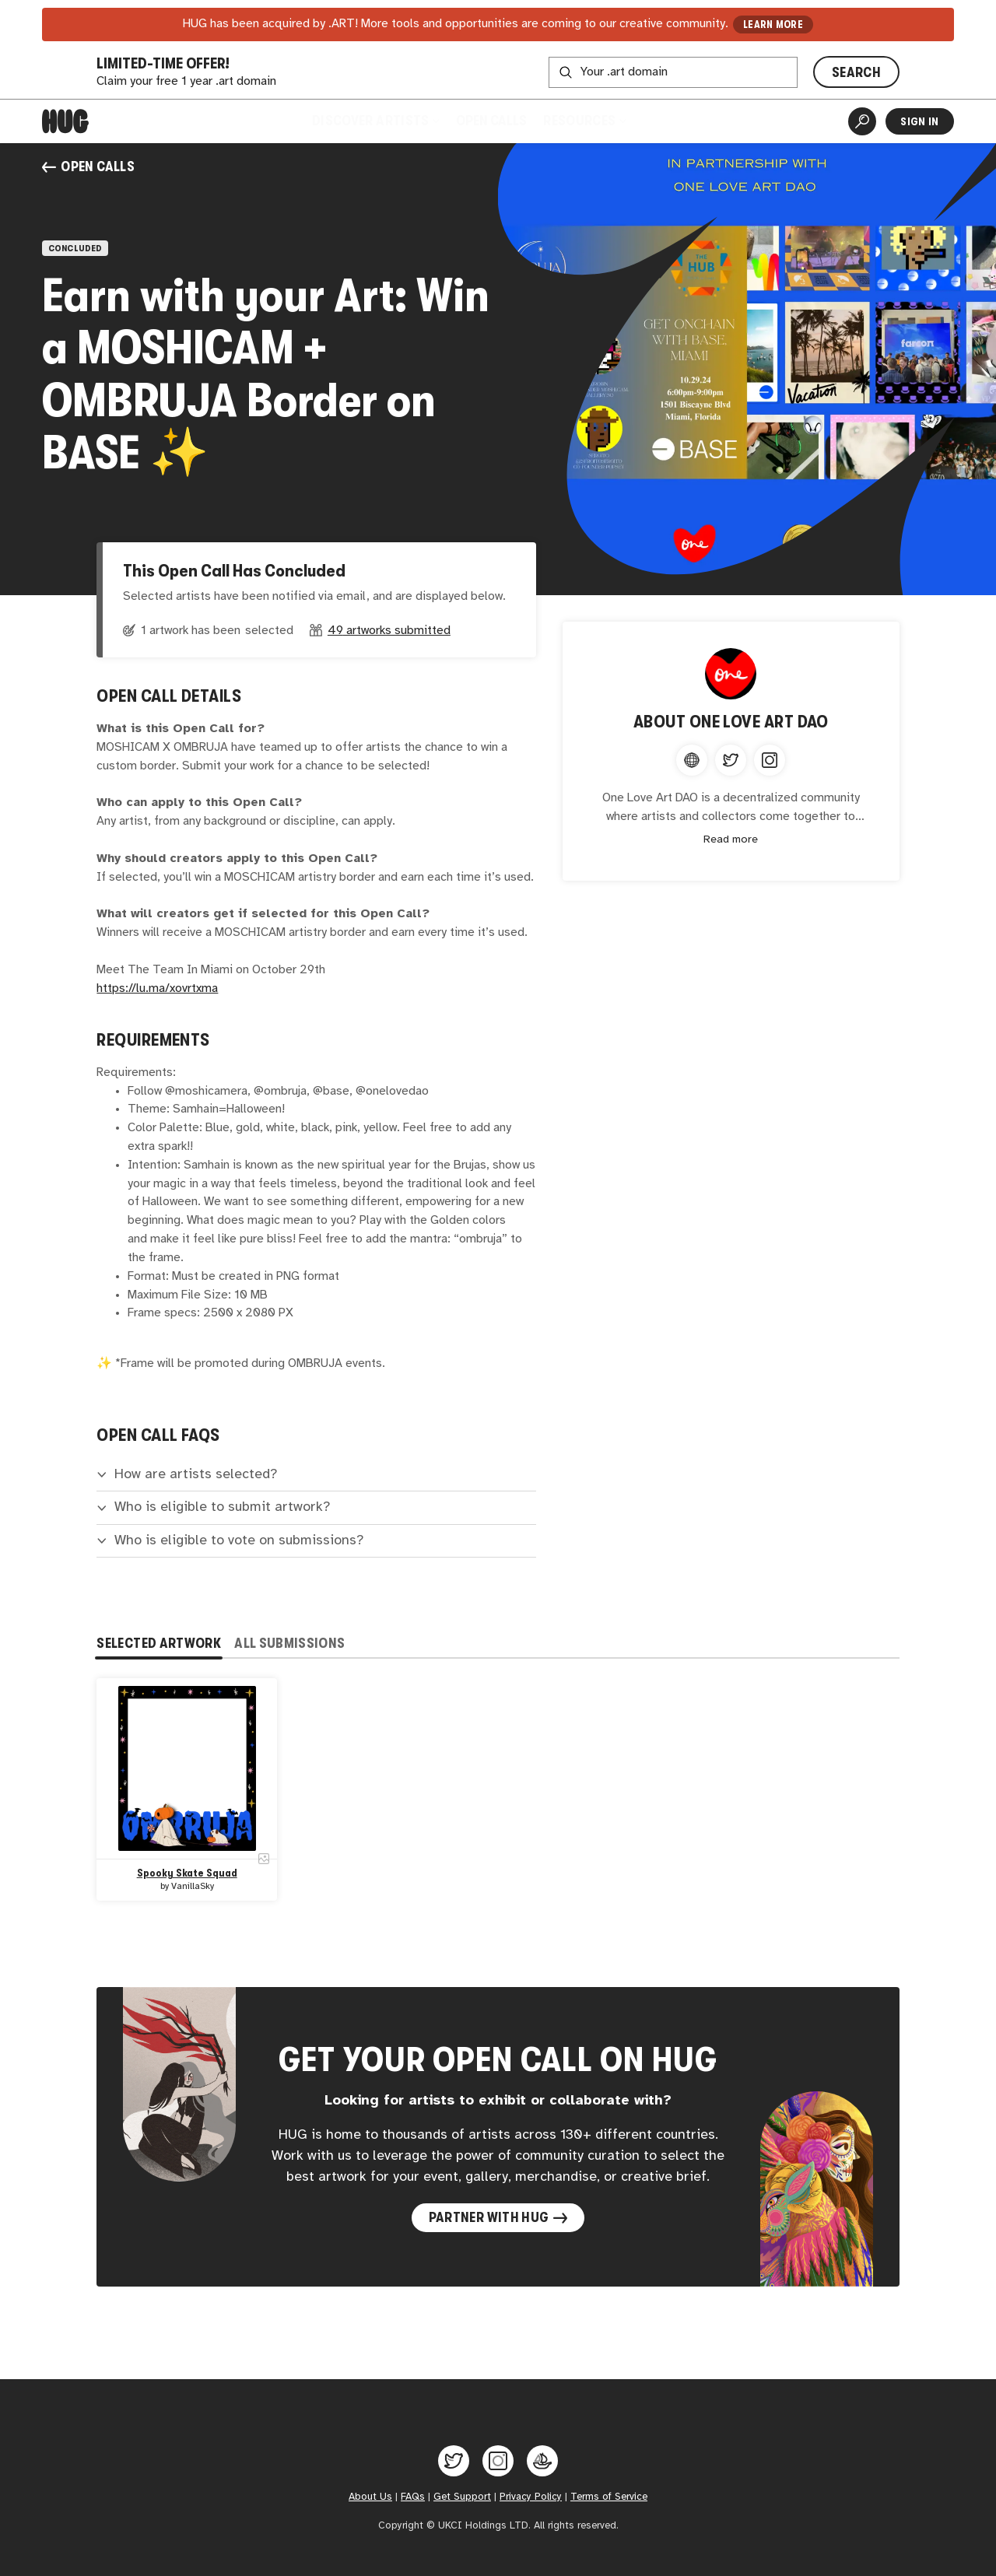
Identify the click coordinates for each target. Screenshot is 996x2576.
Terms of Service (608, 2496)
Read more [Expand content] (730, 840)
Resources (585, 120)
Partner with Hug (498, 2217)
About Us (370, 2496)
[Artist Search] (862, 121)
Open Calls (491, 120)
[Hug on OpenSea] (542, 2460)
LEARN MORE (773, 24)
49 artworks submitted (389, 630)
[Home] (65, 121)
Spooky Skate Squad (187, 1874)
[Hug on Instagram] (498, 2460)
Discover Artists (374, 120)
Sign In (919, 121)
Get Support (462, 2496)
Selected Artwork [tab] (158, 1643)
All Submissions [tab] (289, 1643)
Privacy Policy (531, 2496)
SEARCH (856, 72)
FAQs (413, 2496)
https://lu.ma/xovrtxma (157, 988)
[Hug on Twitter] (453, 2460)
